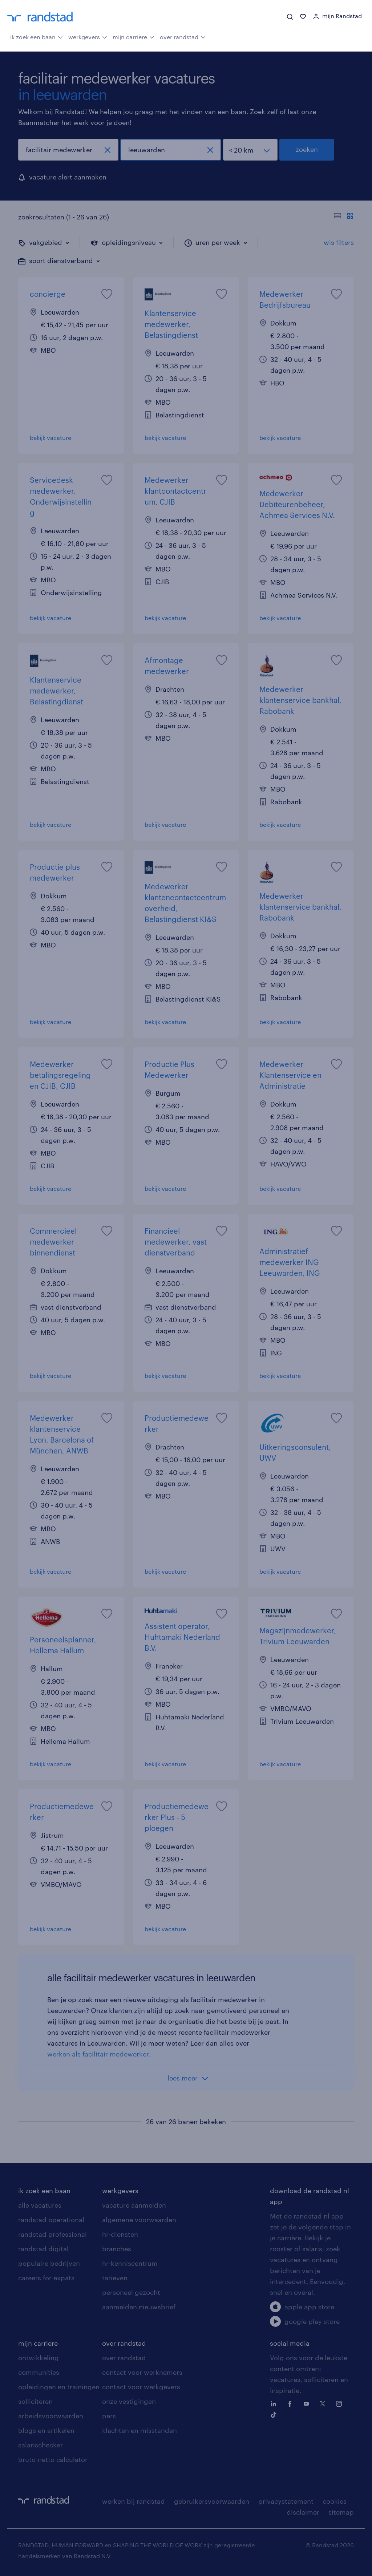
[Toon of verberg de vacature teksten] (344, 216)
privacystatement (286, 2501)
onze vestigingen (129, 2401)
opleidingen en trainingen (59, 2387)
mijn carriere (38, 2343)
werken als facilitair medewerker (98, 2054)
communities (38, 2372)
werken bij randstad (133, 2501)
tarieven (115, 2278)
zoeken (307, 149)
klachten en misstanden (139, 2430)
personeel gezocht (131, 2292)
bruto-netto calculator (53, 2459)
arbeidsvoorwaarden (50, 2416)
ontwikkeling (38, 2358)
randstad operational (51, 2220)
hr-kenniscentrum (130, 2263)
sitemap (341, 2512)
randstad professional (52, 2234)
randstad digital (43, 2249)
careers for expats (46, 2278)
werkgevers (87, 36)
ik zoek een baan (36, 36)
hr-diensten (120, 2234)
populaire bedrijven (49, 2263)
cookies (335, 2501)
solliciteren (35, 2401)
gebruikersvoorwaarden (211, 2501)
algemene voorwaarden (139, 2220)
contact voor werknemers (142, 2372)
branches (116, 2249)
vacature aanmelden (134, 2205)
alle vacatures (39, 2205)
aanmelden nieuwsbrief (138, 2307)
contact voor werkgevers (141, 2387)
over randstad (183, 36)
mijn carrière (133, 36)
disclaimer (303, 2512)
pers (109, 2416)
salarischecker (40, 2445)
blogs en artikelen (46, 2430)
